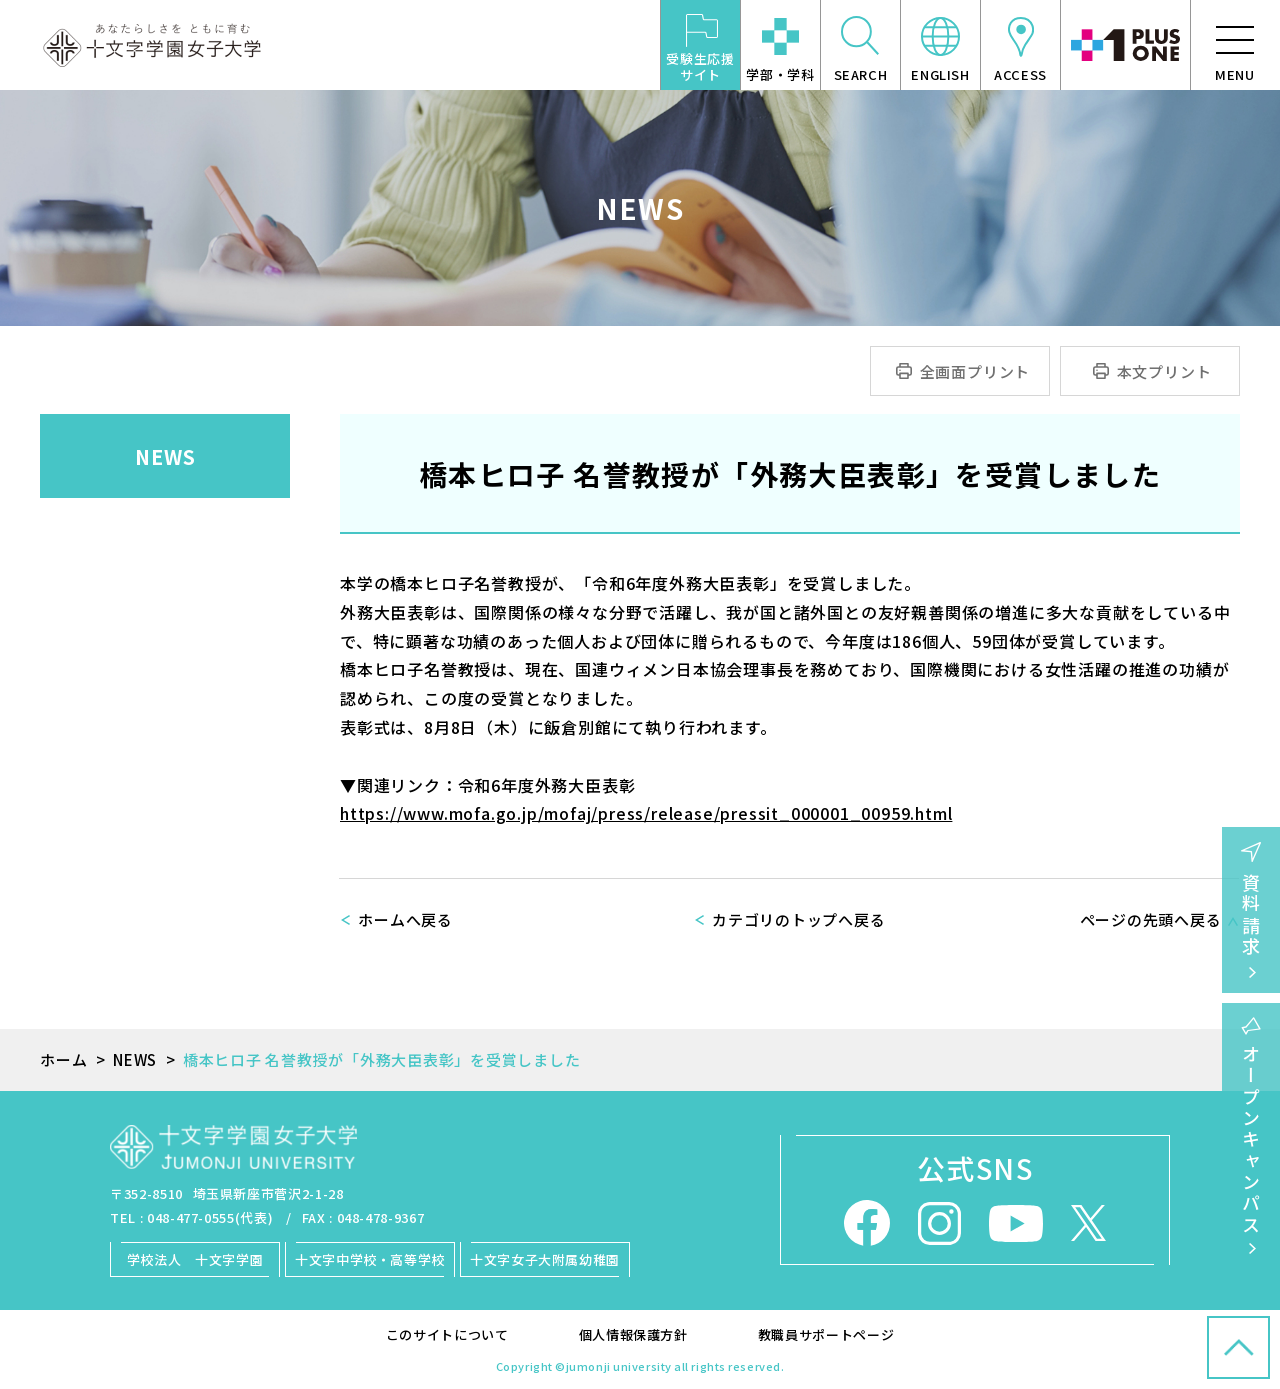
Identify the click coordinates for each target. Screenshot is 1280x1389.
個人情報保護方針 (633, 1334)
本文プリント (1164, 371)
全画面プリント (975, 371)
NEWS (165, 456)
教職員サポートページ (826, 1334)
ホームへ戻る (405, 919)
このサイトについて (447, 1334)
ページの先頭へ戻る (1151, 919)
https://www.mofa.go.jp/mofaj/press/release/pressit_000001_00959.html (646, 813)
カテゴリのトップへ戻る (798, 919)
